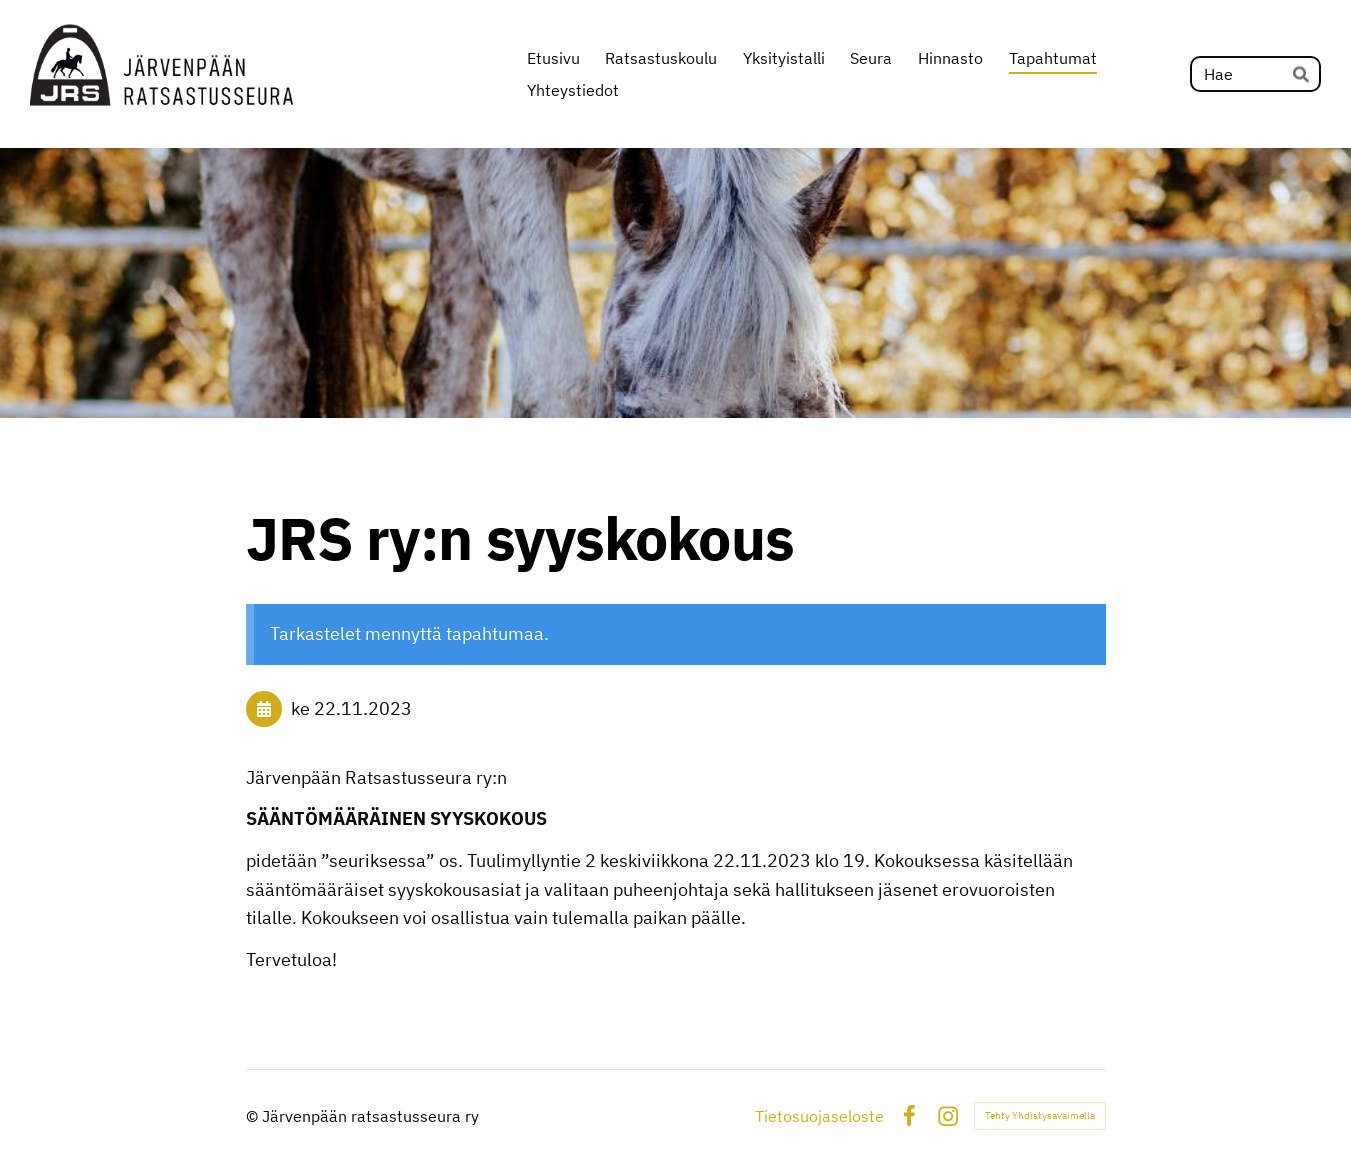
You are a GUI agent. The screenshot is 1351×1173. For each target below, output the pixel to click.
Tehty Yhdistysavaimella (1040, 1115)
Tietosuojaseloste (819, 1116)
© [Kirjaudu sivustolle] (254, 1116)
